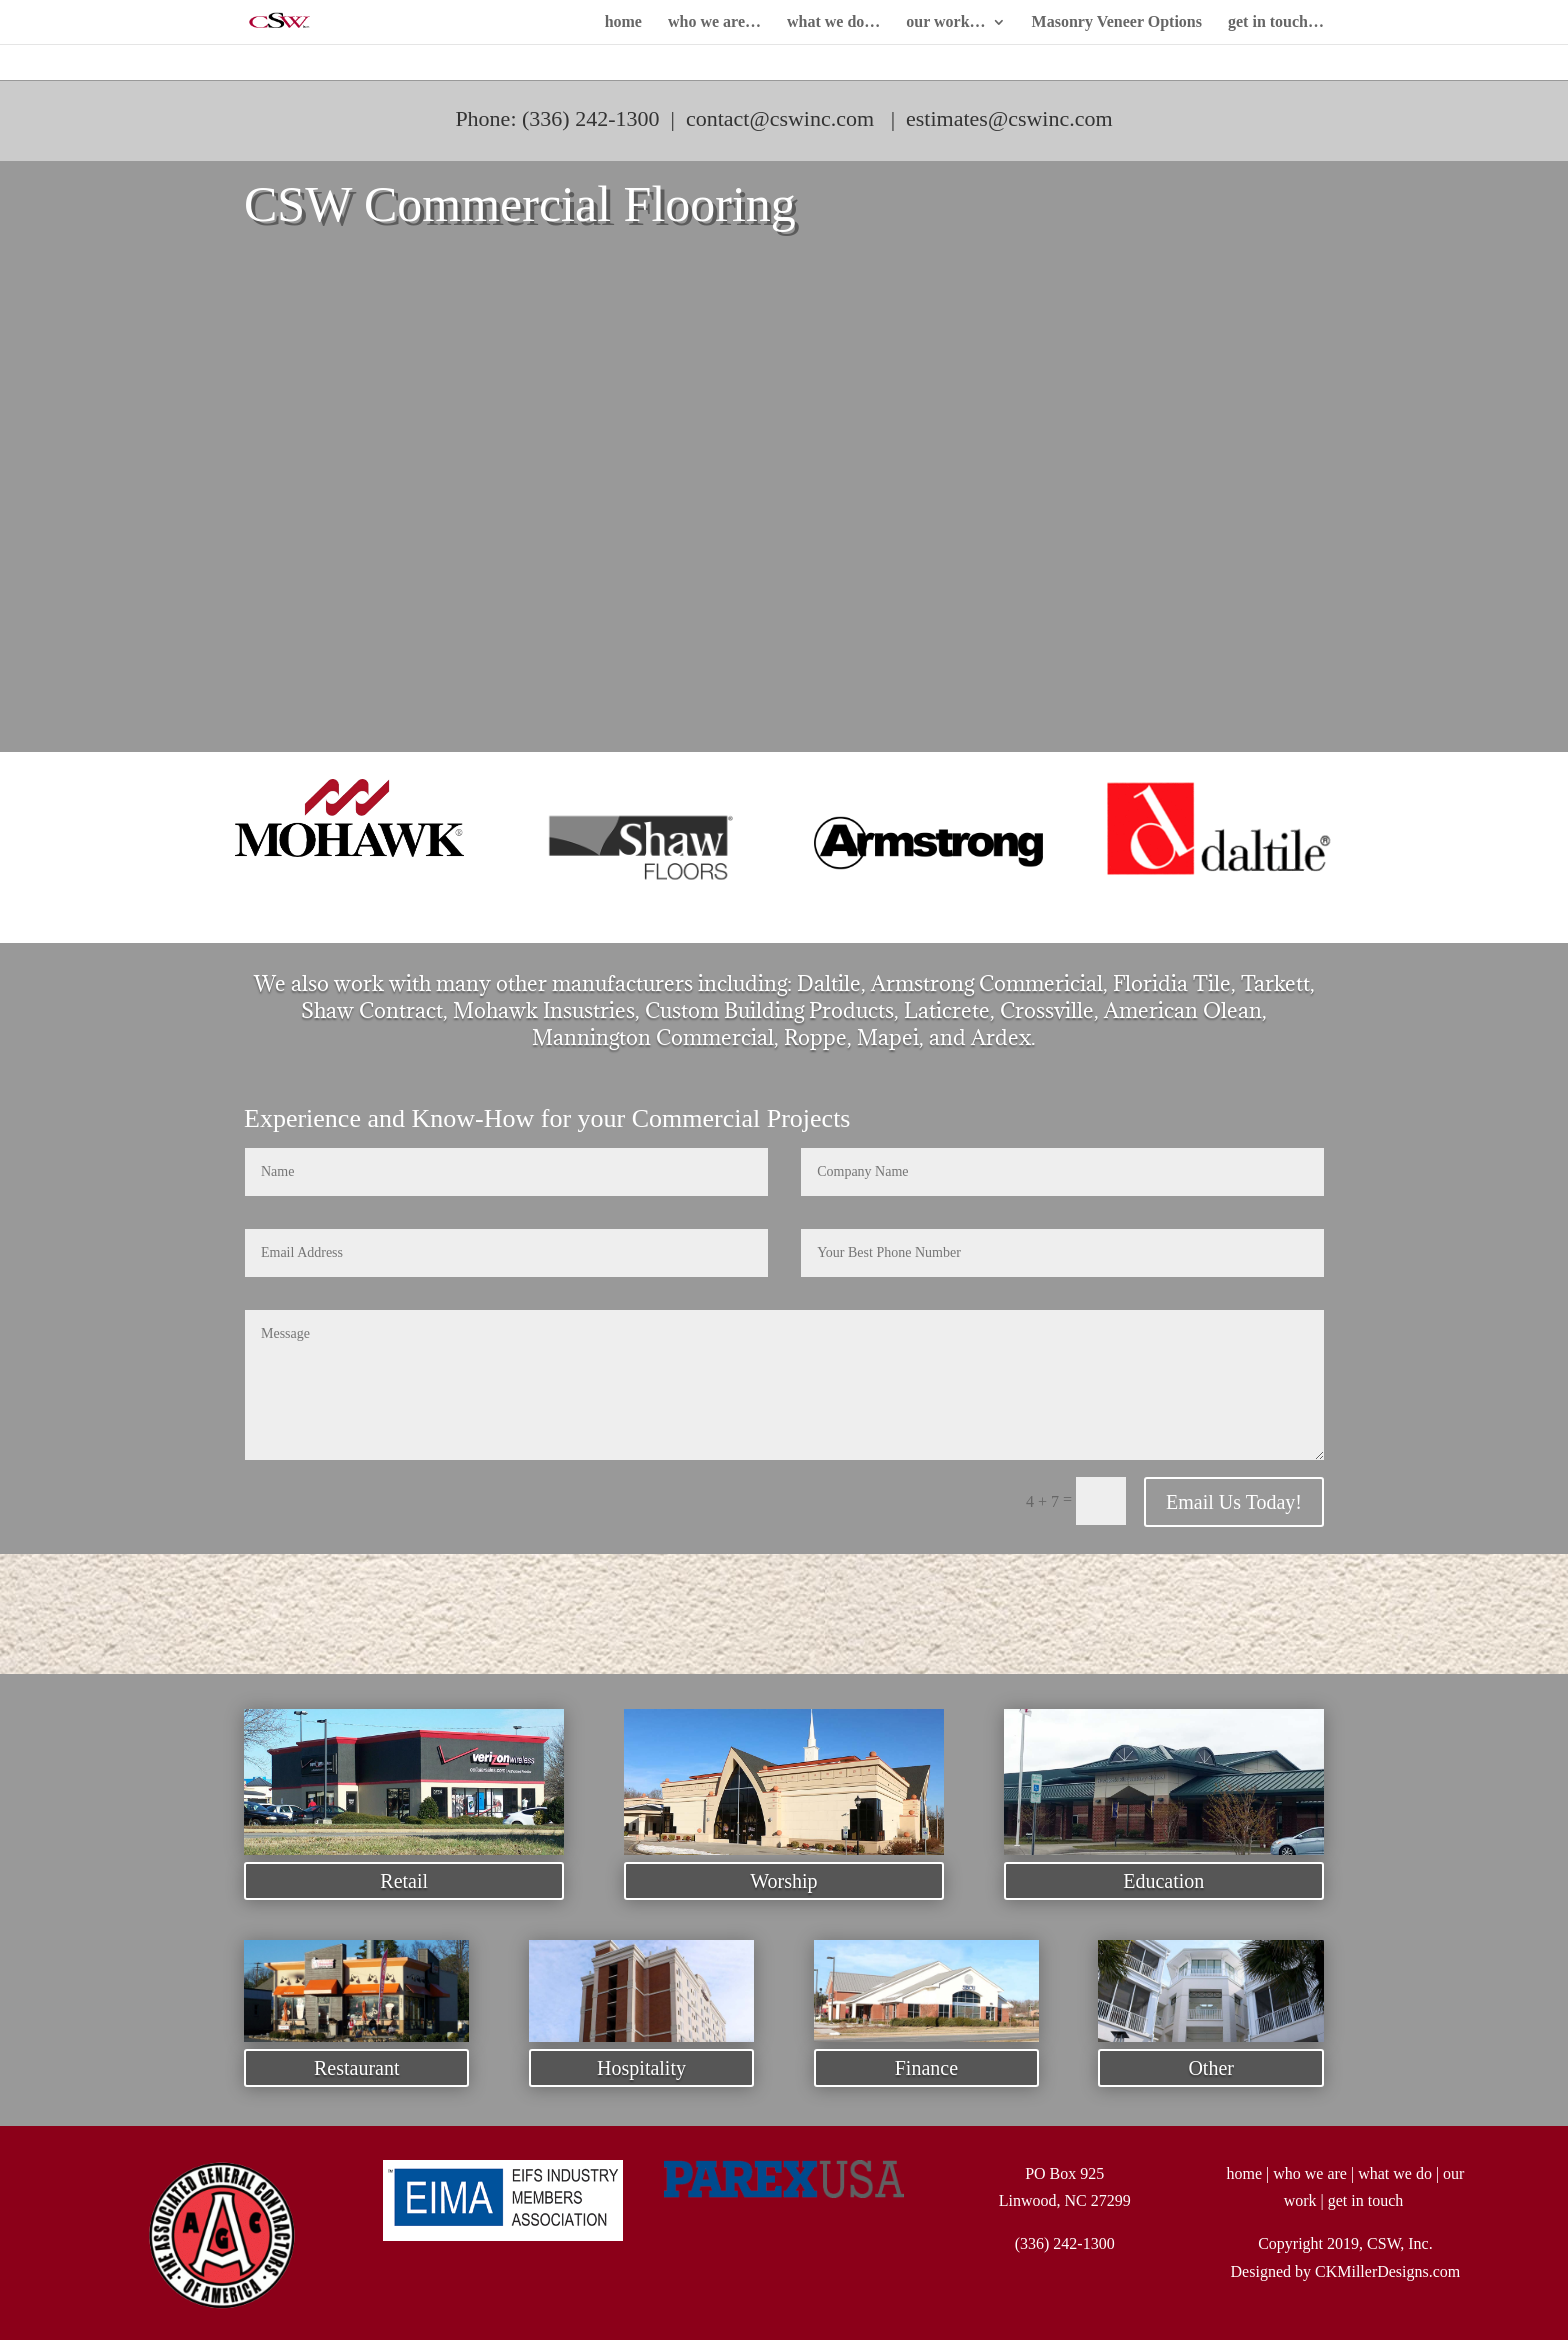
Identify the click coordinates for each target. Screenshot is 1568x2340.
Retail (404, 1881)
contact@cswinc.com (780, 118)
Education (1163, 1881)
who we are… (714, 22)
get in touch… (1276, 22)
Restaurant (357, 2068)
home (623, 22)
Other (1211, 2068)
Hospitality (641, 2068)
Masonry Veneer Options (1117, 22)
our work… (945, 22)
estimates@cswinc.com (1009, 118)
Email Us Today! (1234, 1502)
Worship (783, 1881)
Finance (926, 2068)
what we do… (833, 22)
